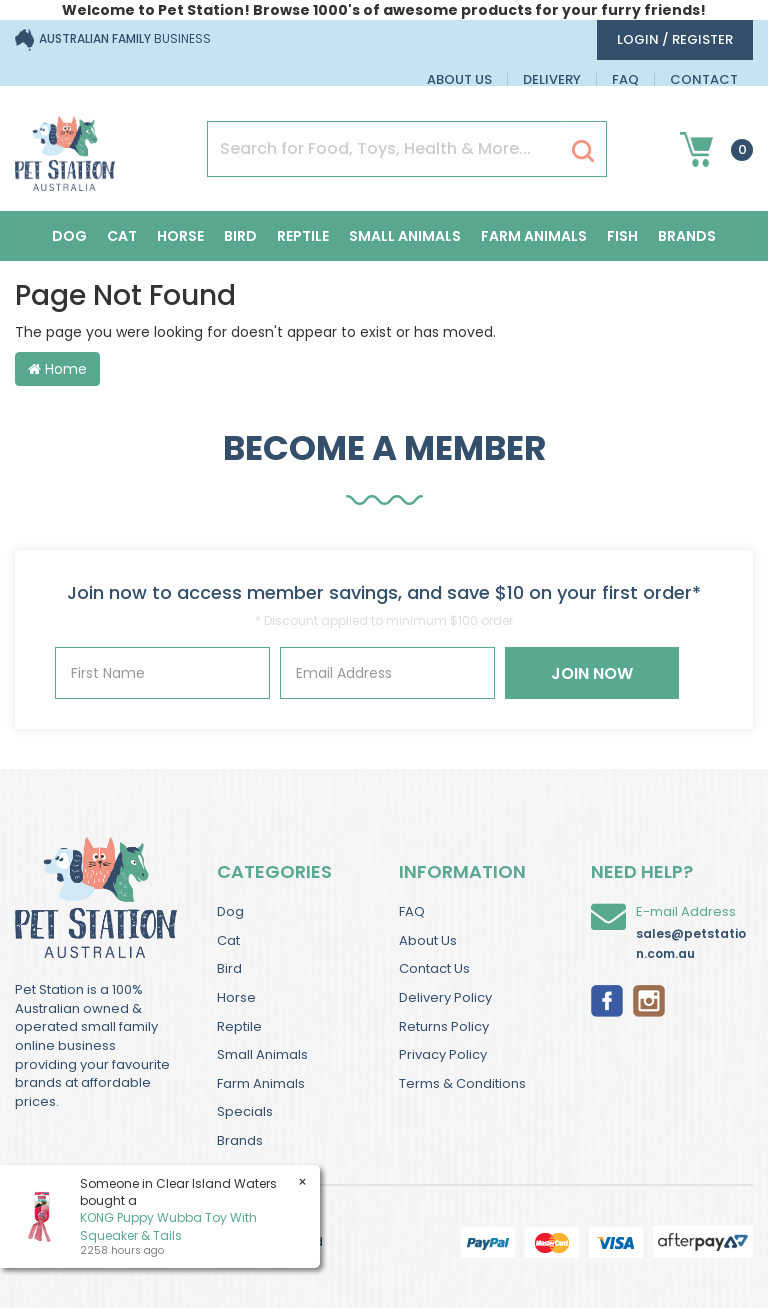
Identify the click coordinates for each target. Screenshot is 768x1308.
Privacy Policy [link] (443, 1054)
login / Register (675, 39)
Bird (240, 236)
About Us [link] (428, 940)
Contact (704, 79)
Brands (687, 236)
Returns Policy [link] (444, 1026)
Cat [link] (228, 940)
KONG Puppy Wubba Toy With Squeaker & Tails (167, 1226)
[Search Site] (583, 150)
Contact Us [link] (434, 968)
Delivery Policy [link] (445, 997)
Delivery (552, 79)
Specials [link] (245, 1111)
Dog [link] (230, 911)
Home (57, 369)
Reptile (303, 236)
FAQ (625, 79)
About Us (459, 79)
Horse (180, 236)
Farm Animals (534, 236)
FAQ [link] (412, 911)
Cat (122, 236)
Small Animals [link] (262, 1054)
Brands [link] (240, 1140)
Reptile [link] (239, 1026)
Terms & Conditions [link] (462, 1083)
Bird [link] (229, 968)
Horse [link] (236, 997)
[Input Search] (384, 149)
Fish (622, 236)
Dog (69, 236)
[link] (607, 999)
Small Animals (405, 236)
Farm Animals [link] (261, 1083)
